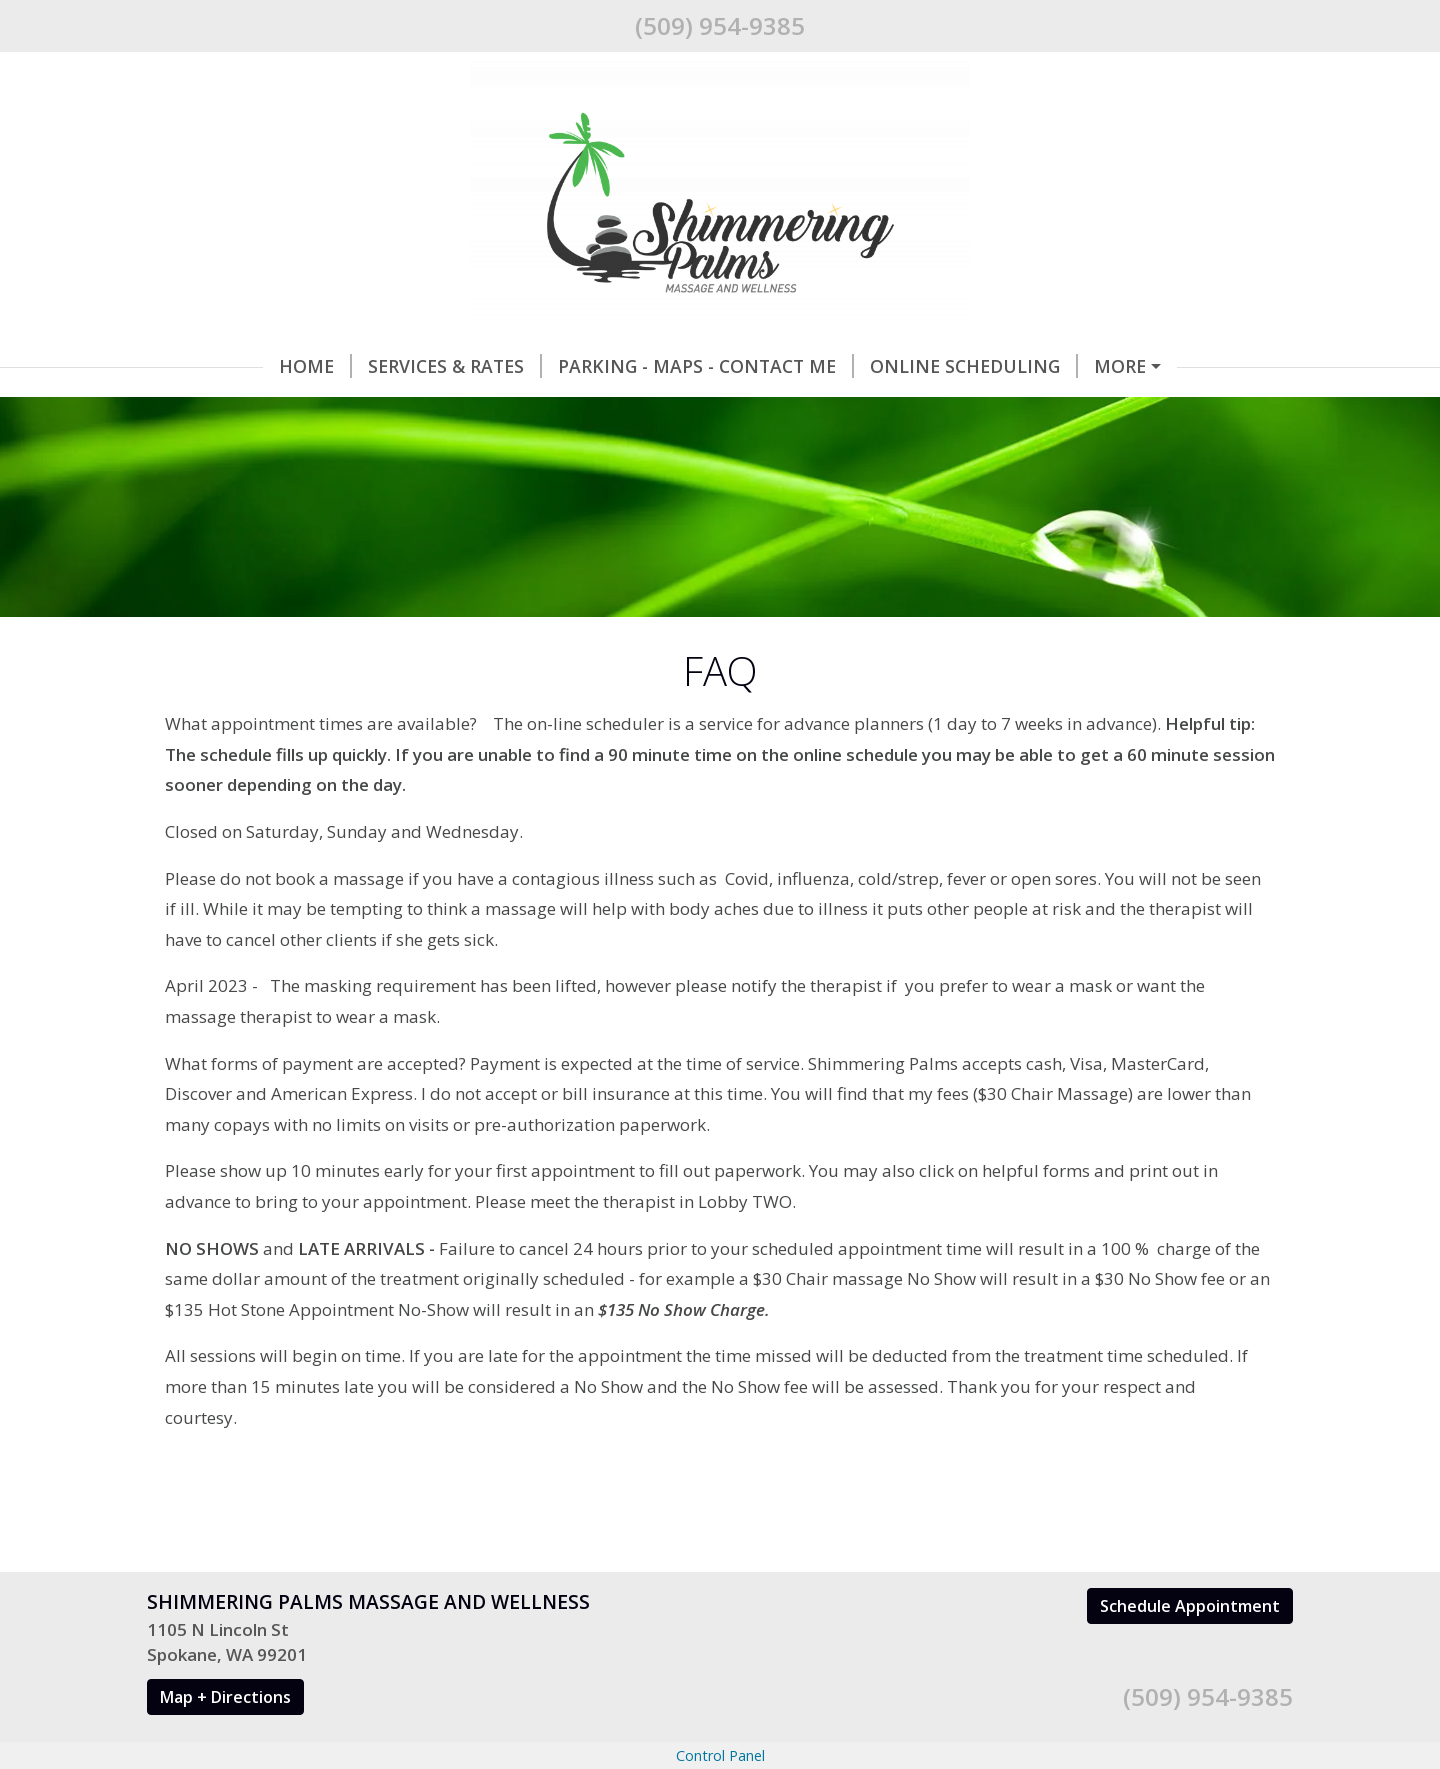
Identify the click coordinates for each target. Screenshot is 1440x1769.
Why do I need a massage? (297, 409)
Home (199, 366)
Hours (487, 409)
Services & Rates (339, 366)
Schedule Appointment (1190, 1648)
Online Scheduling (858, 366)
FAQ (571, 409)
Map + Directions (225, 1739)
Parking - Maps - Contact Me (590, 366)
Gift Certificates (1068, 366)
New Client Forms (702, 409)
